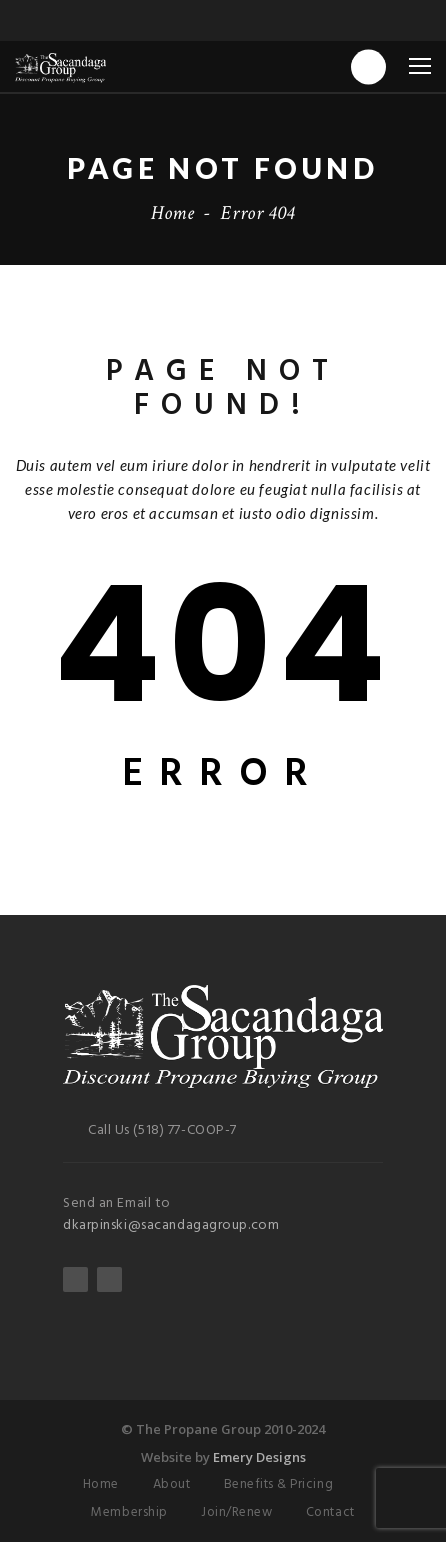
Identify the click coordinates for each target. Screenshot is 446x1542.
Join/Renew (236, 1512)
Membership (129, 1512)
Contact (330, 1512)
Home (173, 213)
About (172, 1484)
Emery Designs (259, 1457)
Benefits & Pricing (278, 1484)
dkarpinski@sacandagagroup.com (171, 1225)
